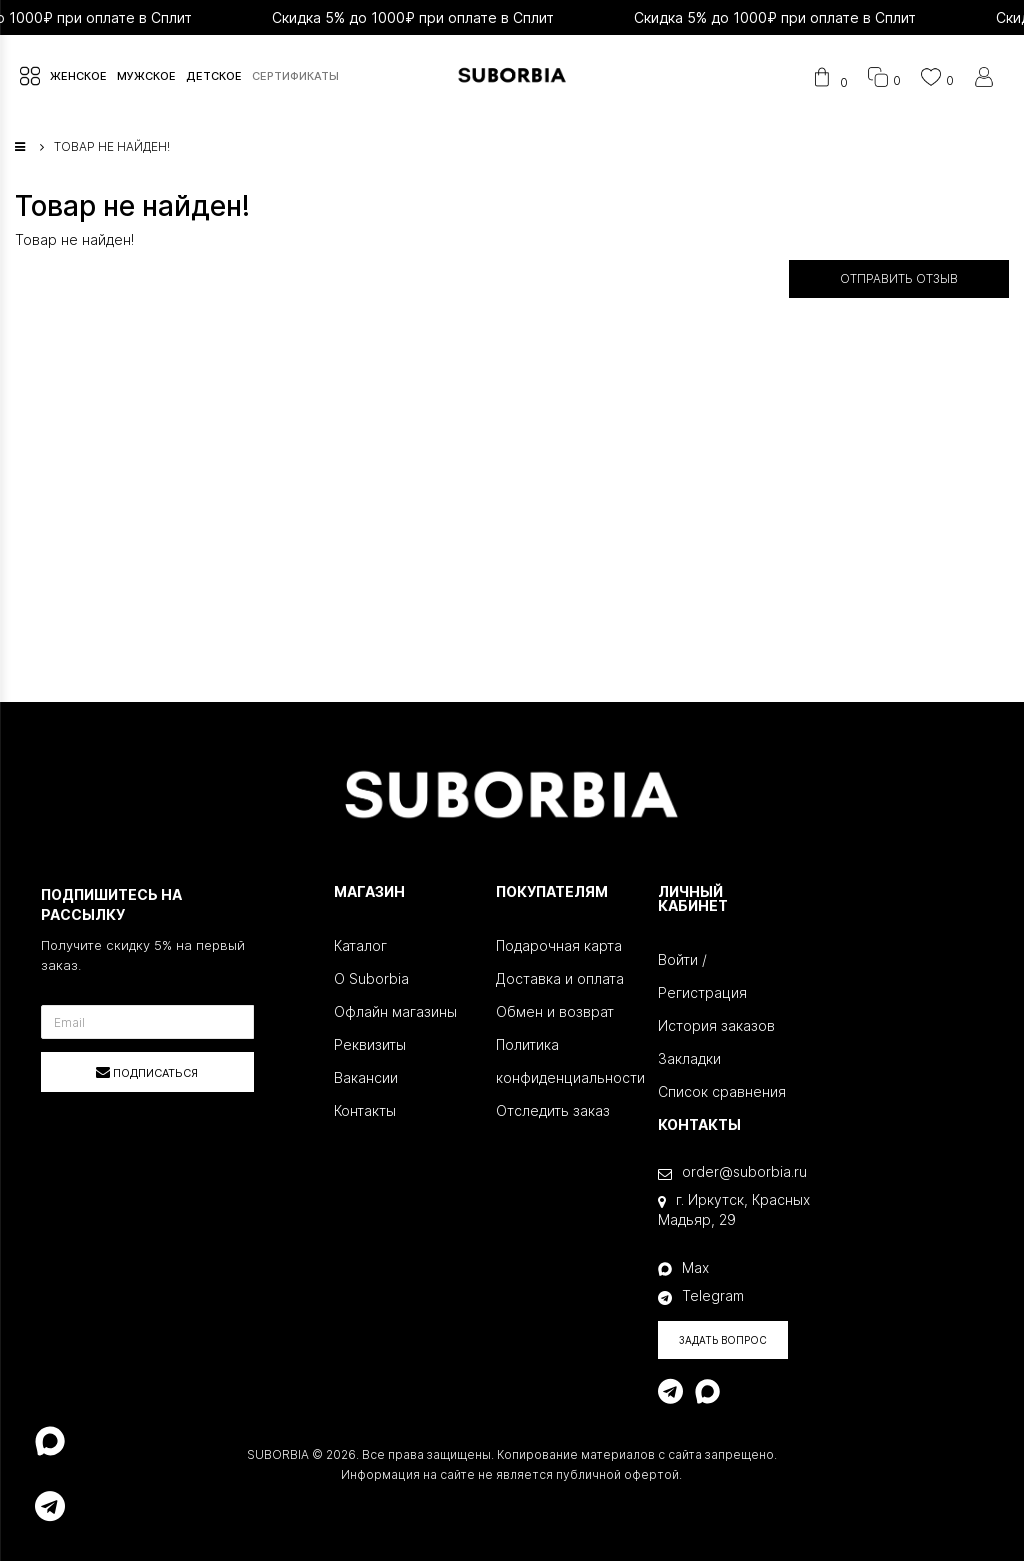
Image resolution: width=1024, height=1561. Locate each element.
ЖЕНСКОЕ (78, 76)
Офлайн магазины (395, 1011)
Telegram (701, 1296)
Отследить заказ (553, 1110)
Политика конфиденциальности (562, 1061)
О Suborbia (371, 978)
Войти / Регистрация (702, 976)
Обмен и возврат (555, 1011)
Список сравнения (722, 1091)
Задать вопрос (723, 1340)
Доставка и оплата (560, 978)
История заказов (716, 1025)
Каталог (360, 945)
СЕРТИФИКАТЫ (295, 76)
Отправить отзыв (899, 278)
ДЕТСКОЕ (214, 76)
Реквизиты (370, 1044)
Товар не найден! (112, 146)
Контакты (365, 1110)
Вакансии (366, 1077)
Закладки (689, 1058)
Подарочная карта (559, 945)
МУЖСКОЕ (146, 76)
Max (683, 1267)
